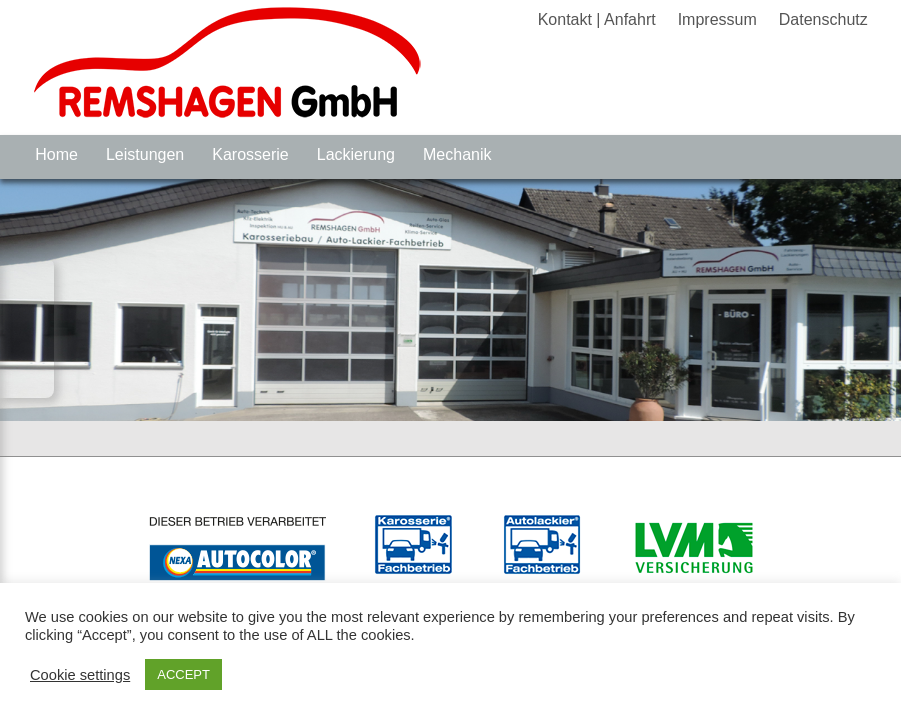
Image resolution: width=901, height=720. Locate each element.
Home (56, 154)
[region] (450, 300)
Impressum (717, 19)
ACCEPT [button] (183, 674)
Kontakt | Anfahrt (597, 19)
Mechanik (457, 154)
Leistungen (145, 154)
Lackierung (356, 154)
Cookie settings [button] (80, 675)
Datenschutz (823, 19)
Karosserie (250, 154)
